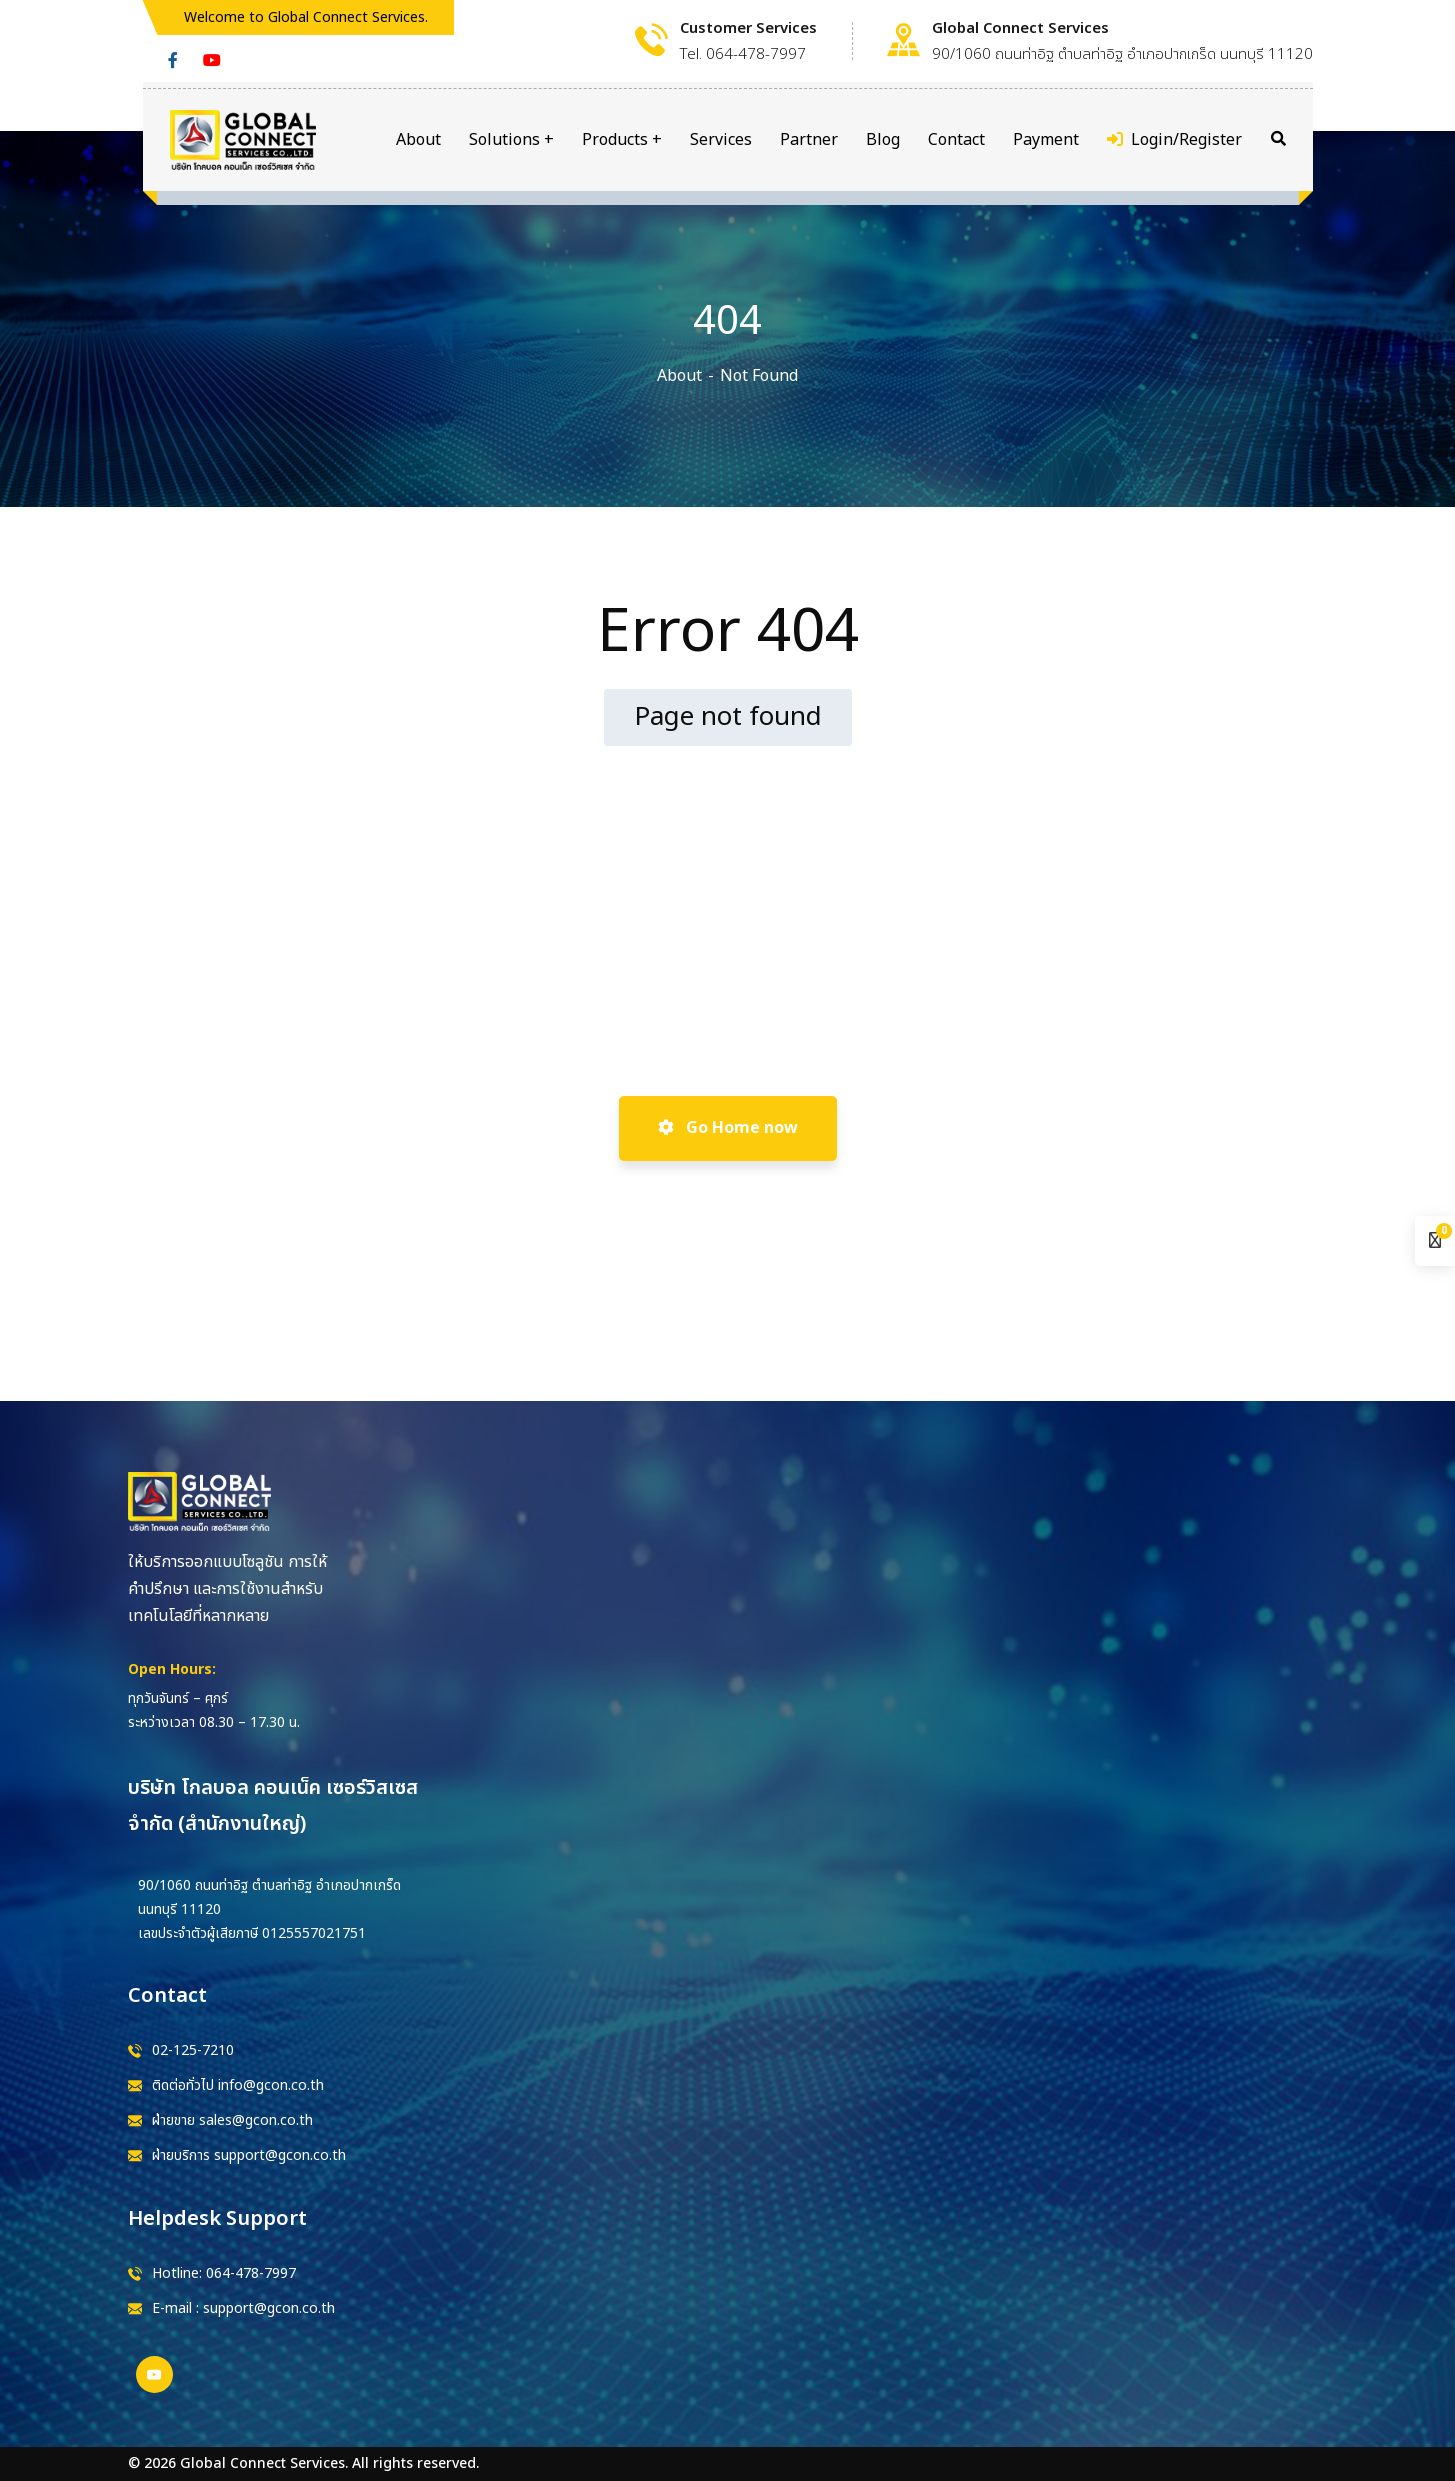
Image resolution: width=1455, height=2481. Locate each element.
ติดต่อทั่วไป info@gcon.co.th (238, 2085)
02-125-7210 (193, 2050)
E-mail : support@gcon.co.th (243, 2308)
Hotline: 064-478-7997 (224, 2273)
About (679, 376)
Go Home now (728, 1128)
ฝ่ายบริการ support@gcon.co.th (249, 2155)
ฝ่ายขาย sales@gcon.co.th (232, 2120)
